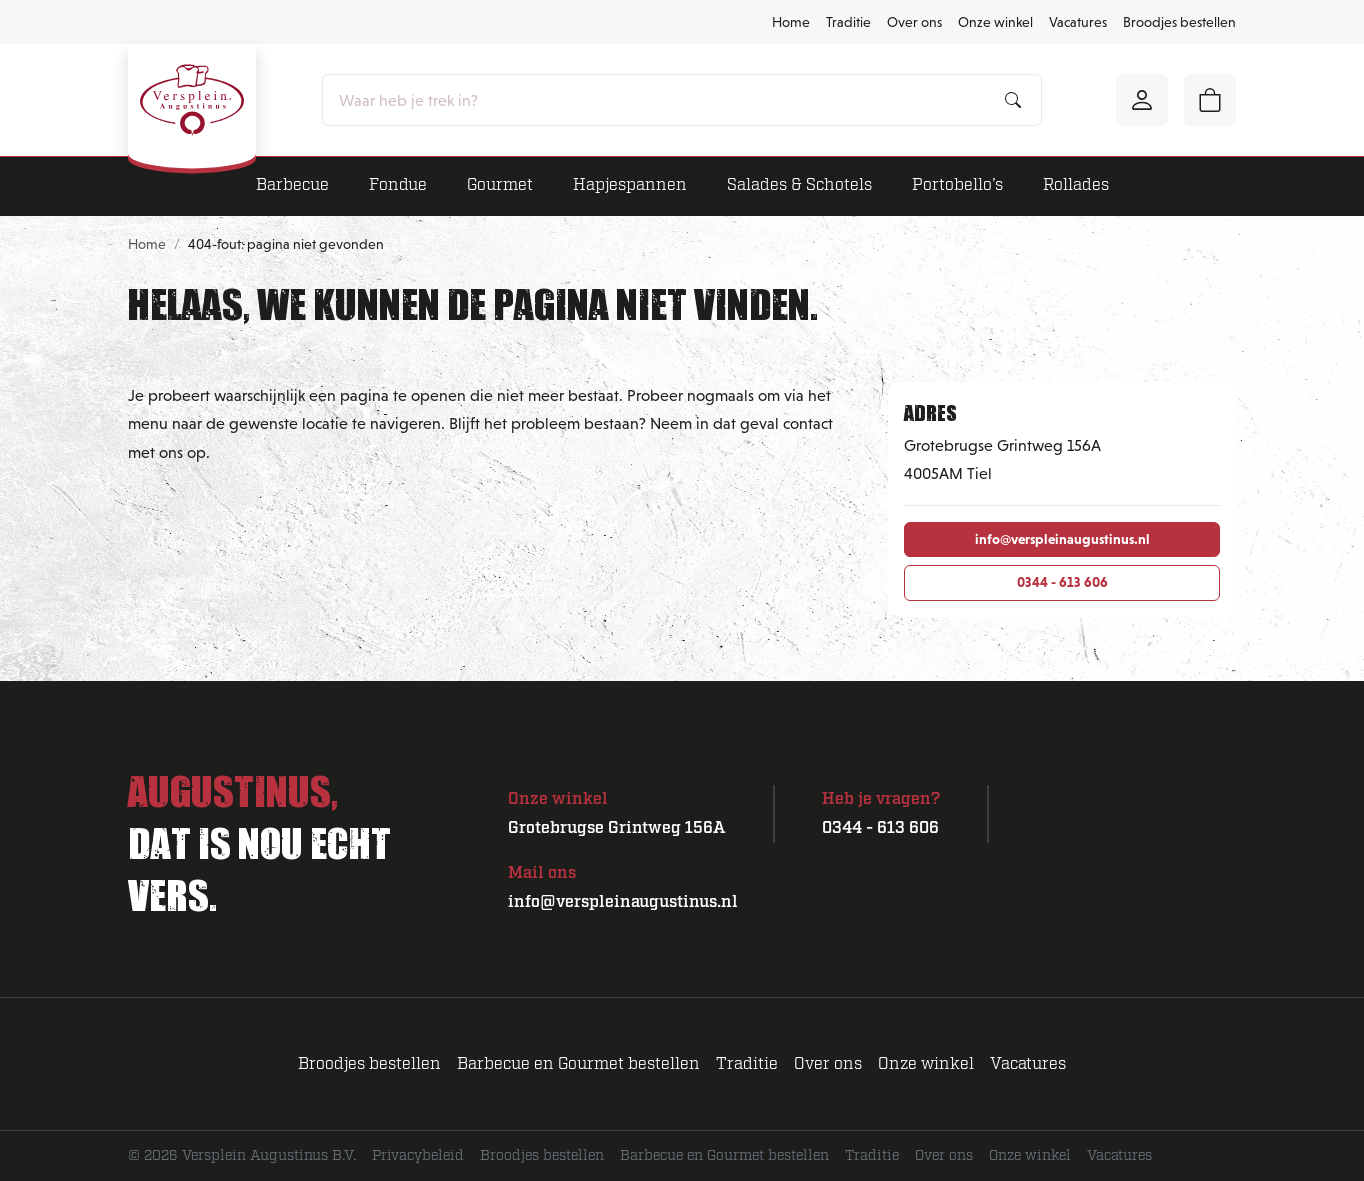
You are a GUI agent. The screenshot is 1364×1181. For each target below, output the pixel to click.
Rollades (1076, 185)
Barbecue (292, 185)
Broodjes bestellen (1179, 22)
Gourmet (500, 185)
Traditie (848, 22)
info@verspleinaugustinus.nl (1062, 539)
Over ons (914, 22)
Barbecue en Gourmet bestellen (578, 1064)
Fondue (398, 185)
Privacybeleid (418, 1155)
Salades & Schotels (799, 185)
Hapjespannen (630, 185)
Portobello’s (957, 185)
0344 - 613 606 (1062, 582)
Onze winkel (995, 22)
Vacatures (1078, 22)
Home (791, 22)
